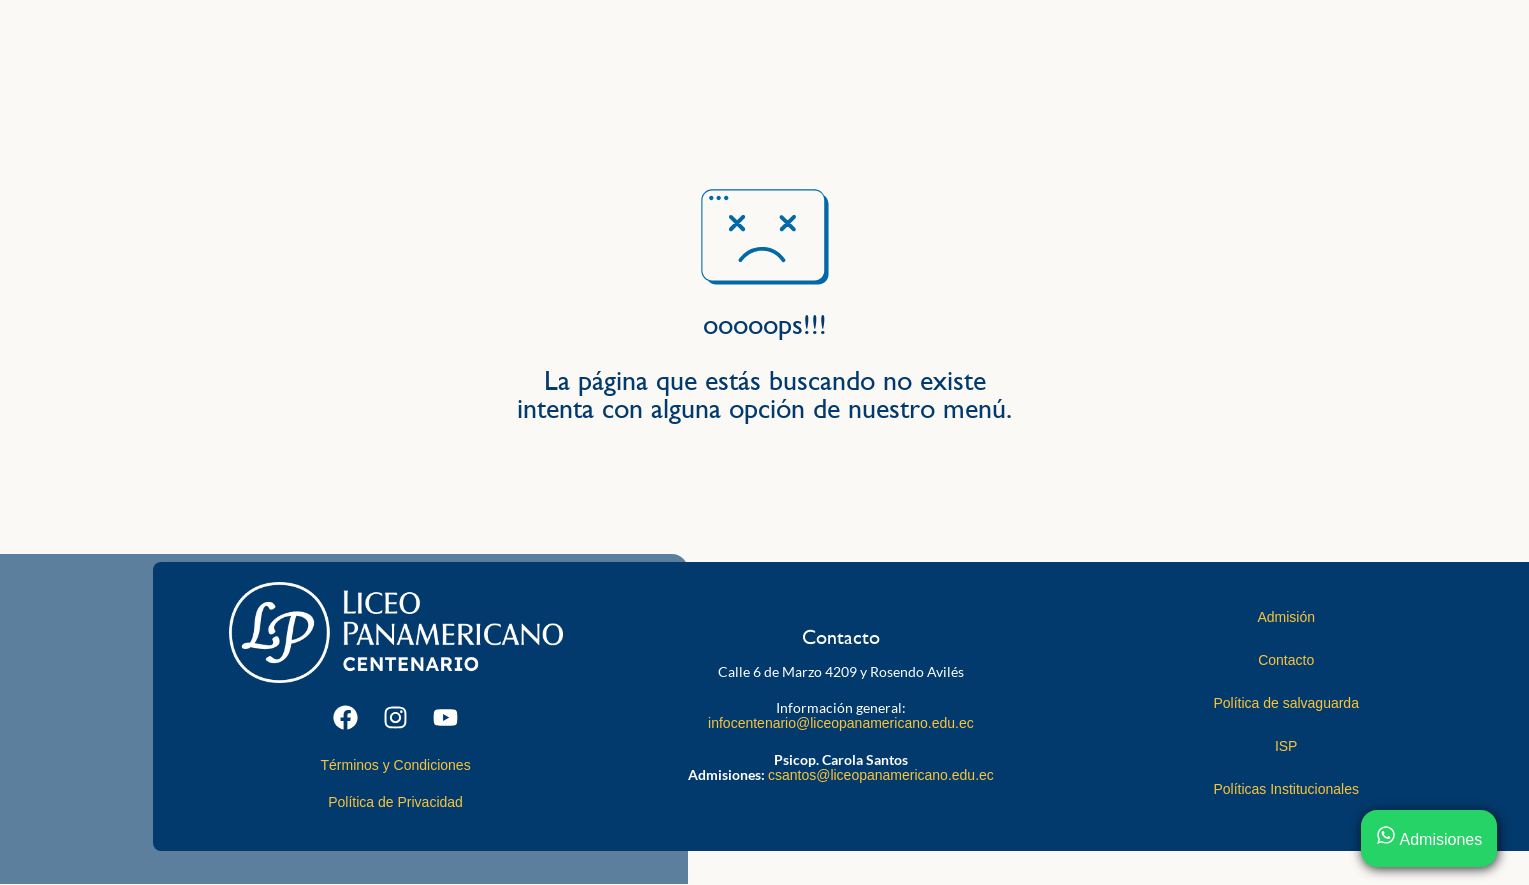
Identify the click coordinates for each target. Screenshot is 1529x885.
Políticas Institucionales (1286, 789)
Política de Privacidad (395, 802)
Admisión (1286, 617)
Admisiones (1429, 839)
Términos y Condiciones (395, 765)
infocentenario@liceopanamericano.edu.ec (841, 723)
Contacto (1286, 660)
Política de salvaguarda (1286, 703)
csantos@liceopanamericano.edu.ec (881, 775)
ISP (1286, 746)
